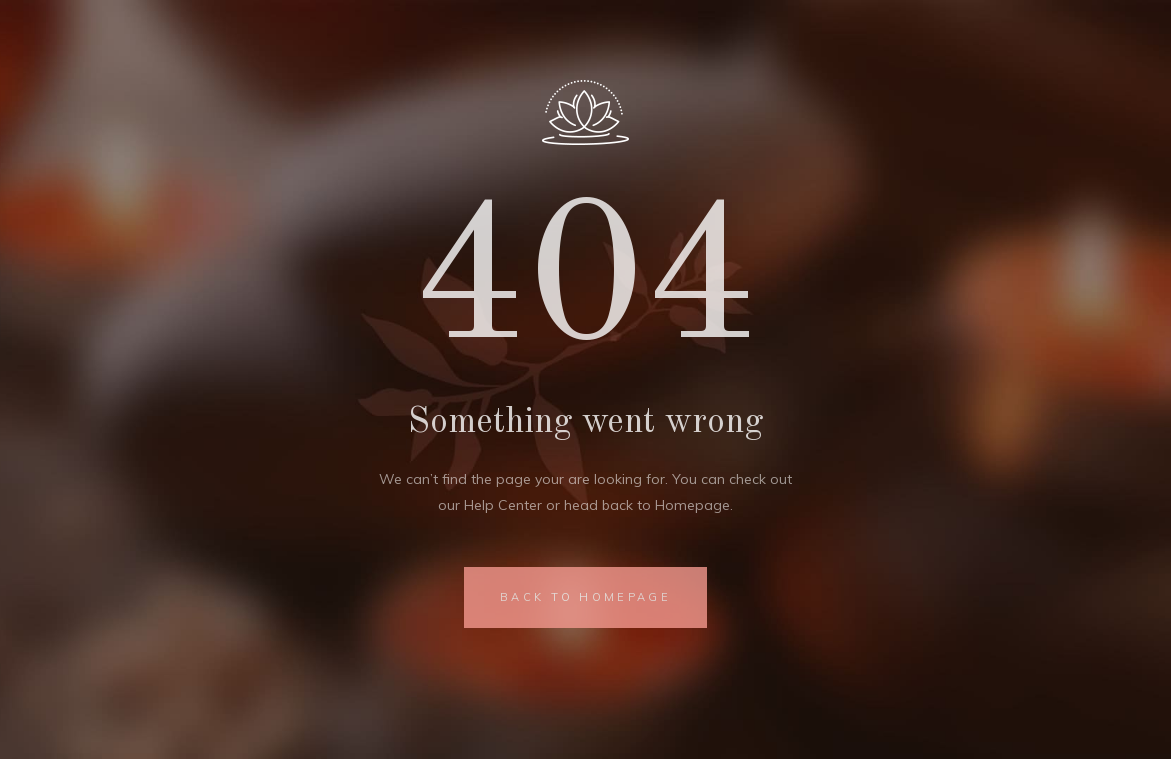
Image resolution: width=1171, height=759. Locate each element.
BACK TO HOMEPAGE (585, 597)
